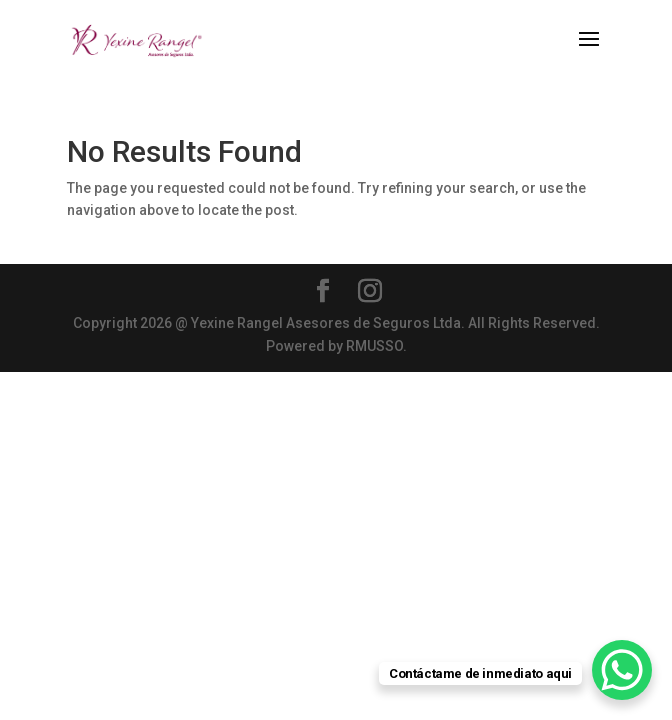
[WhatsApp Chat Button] (622, 670)
